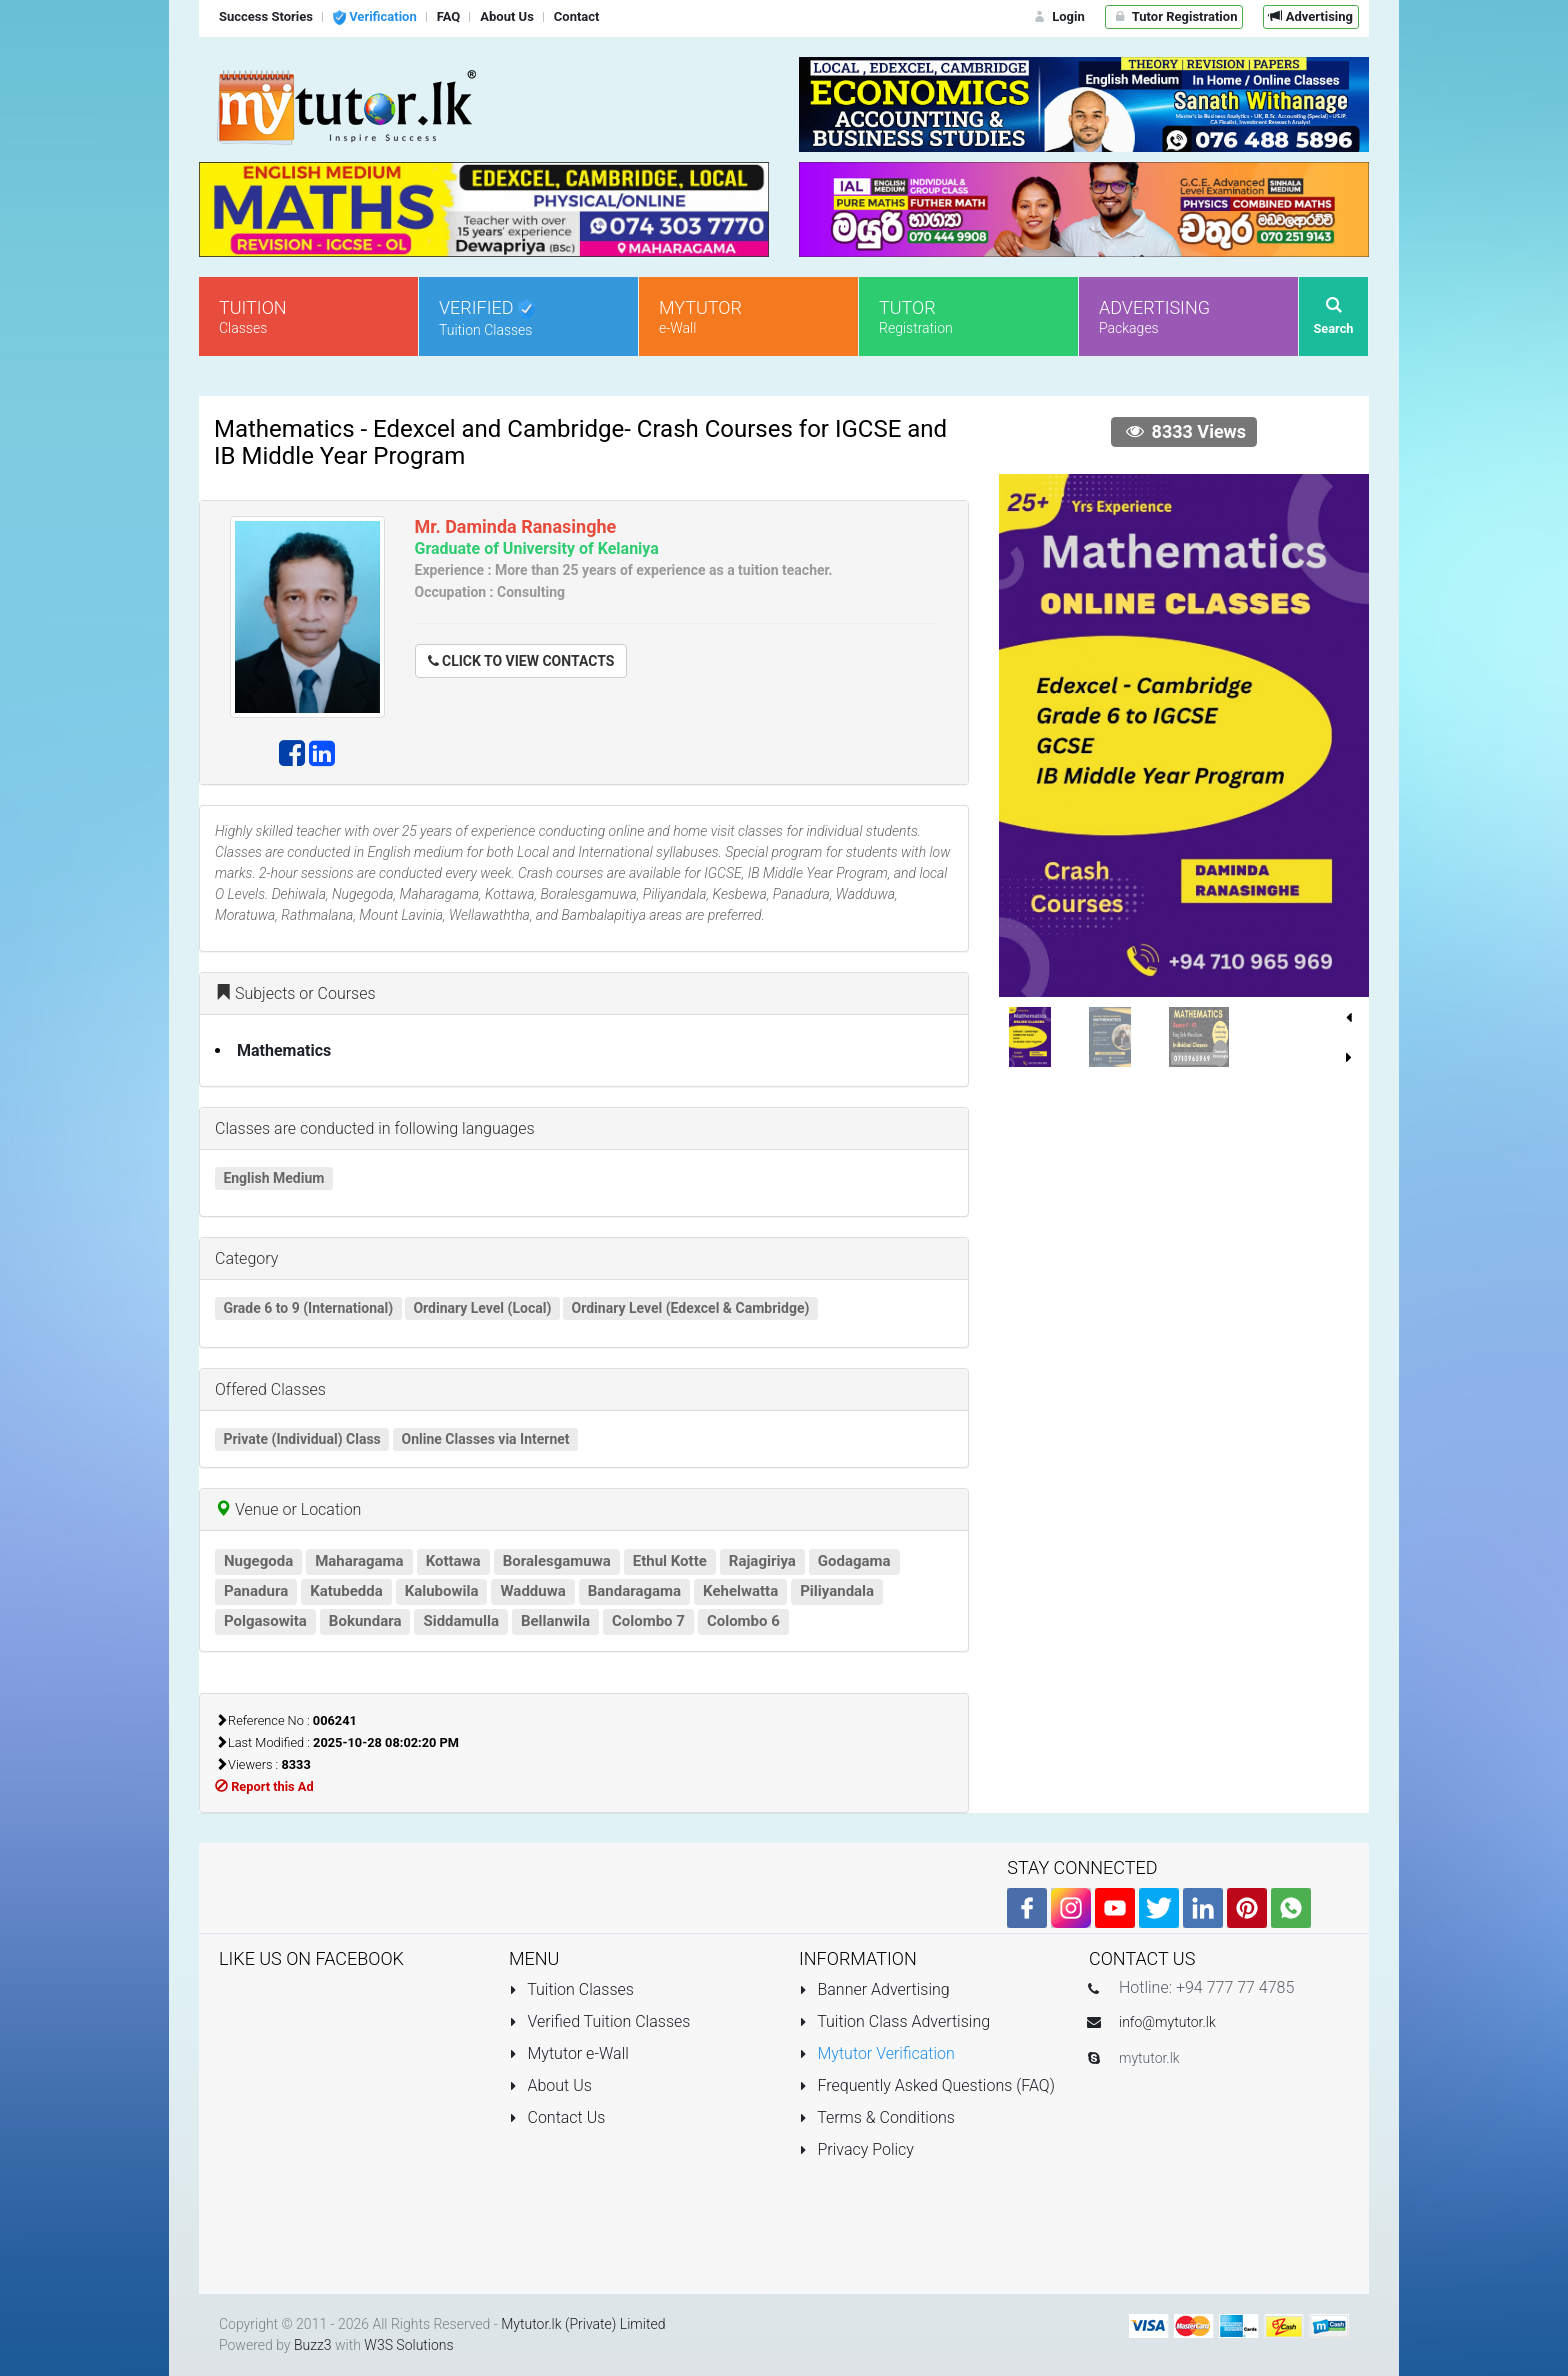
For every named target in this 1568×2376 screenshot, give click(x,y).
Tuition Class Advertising (894, 2021)
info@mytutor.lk (1167, 2022)
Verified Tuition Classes (599, 2021)
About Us (550, 2085)
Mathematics (284, 1050)
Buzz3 (313, 2345)
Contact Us (557, 2117)
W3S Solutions (408, 2345)
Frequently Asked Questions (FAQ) (927, 2085)
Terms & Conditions (877, 2117)
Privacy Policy (856, 2149)
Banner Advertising (874, 1989)
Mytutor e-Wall (569, 2053)
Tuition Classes (571, 1989)
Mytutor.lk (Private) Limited (583, 2324)
